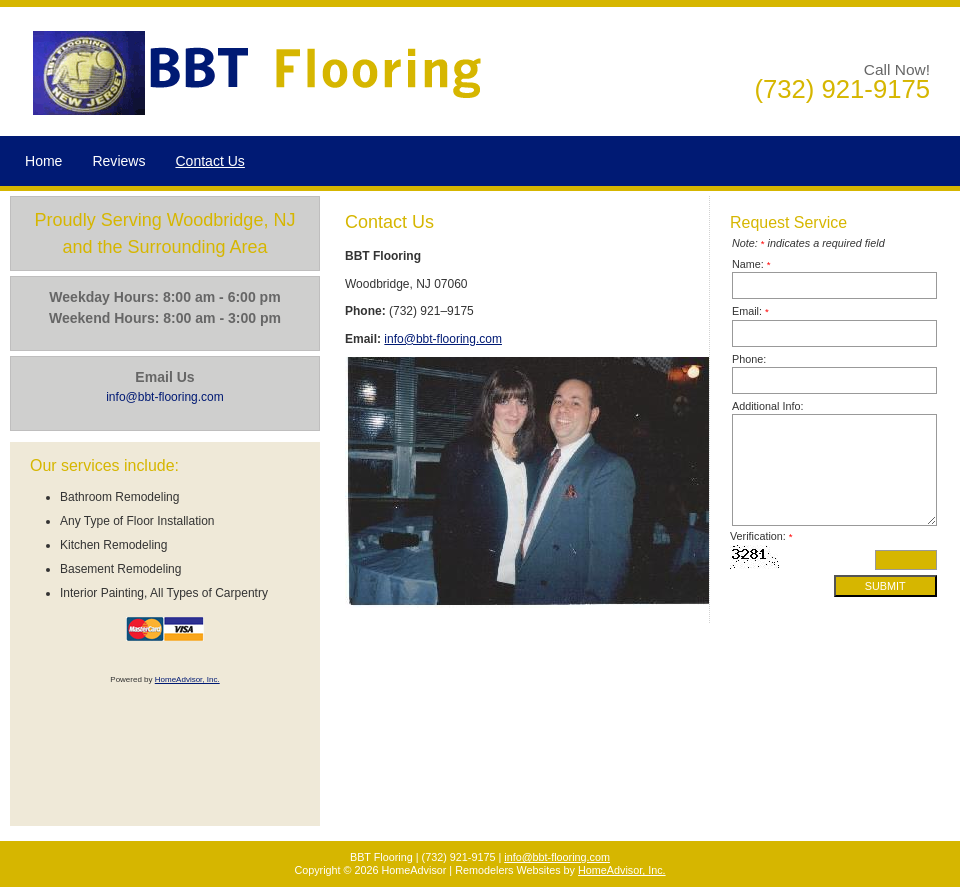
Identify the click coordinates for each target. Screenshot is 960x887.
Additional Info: (767, 406)
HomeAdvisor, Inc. (187, 679)
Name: (751, 264)
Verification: (761, 536)
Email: (750, 311)
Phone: (749, 359)
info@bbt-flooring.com (443, 339)
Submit (885, 586)
